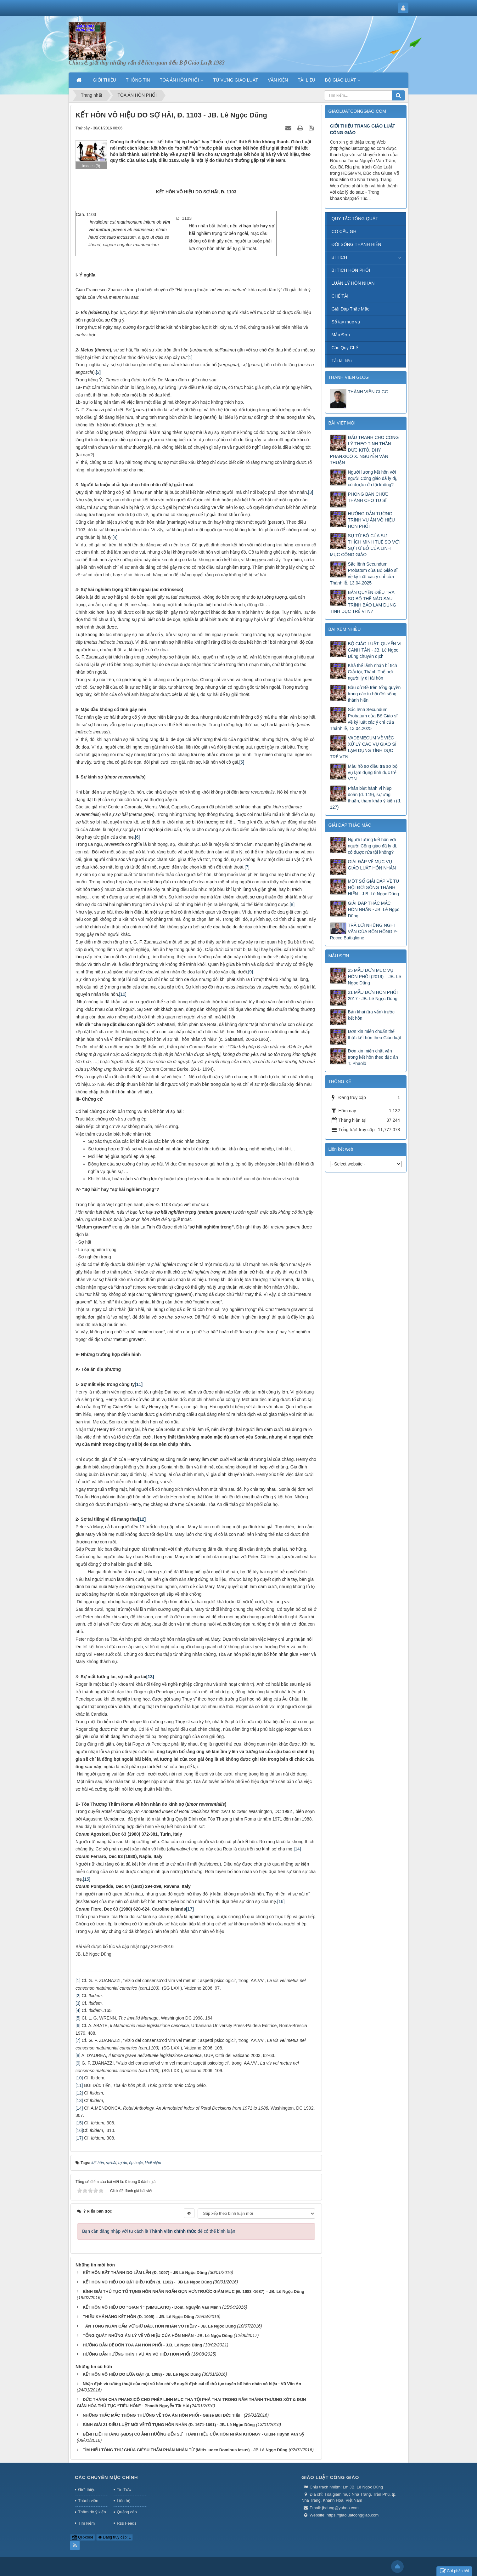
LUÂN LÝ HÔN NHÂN (353, 283)
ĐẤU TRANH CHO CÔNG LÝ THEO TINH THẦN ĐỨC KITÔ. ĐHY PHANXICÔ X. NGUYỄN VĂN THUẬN (364, 450)
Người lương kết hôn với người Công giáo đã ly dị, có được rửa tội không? (372, 478)
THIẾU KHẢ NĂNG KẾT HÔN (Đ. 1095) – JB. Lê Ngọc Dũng (138, 2316)
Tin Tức (124, 2489)
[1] (190, 357)
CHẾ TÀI (340, 296)
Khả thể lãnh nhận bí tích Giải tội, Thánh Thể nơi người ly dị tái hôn (372, 672)
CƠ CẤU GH (344, 231)
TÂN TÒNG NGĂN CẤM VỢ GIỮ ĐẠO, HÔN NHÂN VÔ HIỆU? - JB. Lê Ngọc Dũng (159, 2326)
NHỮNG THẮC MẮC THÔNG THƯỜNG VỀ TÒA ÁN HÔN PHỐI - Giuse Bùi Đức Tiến (163, 2415)
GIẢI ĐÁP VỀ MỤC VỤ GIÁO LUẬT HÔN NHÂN (372, 864)
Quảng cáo (127, 2512)
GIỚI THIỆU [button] (104, 80)
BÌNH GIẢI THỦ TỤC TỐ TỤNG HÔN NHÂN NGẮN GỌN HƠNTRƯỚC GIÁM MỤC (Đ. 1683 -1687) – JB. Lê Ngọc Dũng (193, 2291)
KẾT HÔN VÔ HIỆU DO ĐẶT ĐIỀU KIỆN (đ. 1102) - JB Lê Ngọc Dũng (147, 2282)
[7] (247, 866)
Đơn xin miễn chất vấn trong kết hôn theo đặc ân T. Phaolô (373, 1057)
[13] (79, 2100)
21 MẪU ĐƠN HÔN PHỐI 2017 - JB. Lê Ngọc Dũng (373, 995)
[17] (79, 2137)
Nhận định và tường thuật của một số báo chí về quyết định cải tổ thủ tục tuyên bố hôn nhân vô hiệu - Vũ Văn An (192, 2383)
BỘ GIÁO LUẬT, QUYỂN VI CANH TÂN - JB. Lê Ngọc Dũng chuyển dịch (374, 650)
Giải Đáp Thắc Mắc (350, 308)
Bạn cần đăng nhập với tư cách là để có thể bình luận (158, 2231)
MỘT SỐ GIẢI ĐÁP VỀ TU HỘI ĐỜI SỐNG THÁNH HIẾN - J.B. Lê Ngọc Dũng (373, 887)
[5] (241, 762)
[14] (297, 1848)
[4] (115, 537)
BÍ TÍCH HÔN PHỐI (351, 270)
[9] (250, 971)
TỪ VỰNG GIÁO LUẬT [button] (235, 80)
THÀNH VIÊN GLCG (348, 377)
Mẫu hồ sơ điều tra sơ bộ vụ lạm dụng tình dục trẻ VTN (372, 772)
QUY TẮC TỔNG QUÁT (355, 218)
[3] (310, 492)
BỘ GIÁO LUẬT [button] (342, 81)
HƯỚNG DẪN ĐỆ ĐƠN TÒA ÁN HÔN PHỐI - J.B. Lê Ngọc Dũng (142, 2345)
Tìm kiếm (86, 2523)
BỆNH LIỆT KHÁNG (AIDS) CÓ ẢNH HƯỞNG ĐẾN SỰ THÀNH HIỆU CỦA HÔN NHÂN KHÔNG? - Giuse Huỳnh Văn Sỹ (193, 2434)
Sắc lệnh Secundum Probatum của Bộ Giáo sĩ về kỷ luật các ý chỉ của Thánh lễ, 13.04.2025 (364, 573)
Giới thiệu (86, 2489)
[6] (137, 837)
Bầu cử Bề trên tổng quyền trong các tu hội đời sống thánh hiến (374, 694)
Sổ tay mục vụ (346, 321)
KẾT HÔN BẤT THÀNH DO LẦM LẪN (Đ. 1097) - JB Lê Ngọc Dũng (145, 2272)
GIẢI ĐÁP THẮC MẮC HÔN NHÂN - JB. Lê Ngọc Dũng (374, 909)
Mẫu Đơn (341, 334)
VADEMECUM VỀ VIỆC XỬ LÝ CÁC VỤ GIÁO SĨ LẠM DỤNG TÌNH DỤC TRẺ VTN (363, 747)
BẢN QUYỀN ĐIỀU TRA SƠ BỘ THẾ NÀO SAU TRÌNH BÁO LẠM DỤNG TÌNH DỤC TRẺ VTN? (363, 602)
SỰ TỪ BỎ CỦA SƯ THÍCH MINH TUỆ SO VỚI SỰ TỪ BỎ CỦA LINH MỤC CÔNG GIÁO (365, 545)
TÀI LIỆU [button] (306, 80)
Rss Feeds (126, 2523)
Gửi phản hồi (454, 2571)
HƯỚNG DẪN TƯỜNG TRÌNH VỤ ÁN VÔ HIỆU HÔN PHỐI (136, 2354)
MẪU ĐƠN (338, 955)
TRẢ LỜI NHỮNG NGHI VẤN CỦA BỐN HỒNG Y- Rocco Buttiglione (364, 931)
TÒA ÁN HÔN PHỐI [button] (181, 81)
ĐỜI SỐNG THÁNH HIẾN (356, 244)
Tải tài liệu (342, 360)
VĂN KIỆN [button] (278, 80)
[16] (280, 1901)
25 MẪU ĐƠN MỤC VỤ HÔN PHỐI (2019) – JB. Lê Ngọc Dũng (374, 976)
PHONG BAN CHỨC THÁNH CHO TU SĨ (368, 497)
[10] (122, 994)
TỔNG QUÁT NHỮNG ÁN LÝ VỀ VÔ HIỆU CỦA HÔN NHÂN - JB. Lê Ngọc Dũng (158, 2335)
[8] (292, 904)
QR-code (82, 2537)
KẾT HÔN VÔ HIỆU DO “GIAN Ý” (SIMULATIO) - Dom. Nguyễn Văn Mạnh (152, 2307)
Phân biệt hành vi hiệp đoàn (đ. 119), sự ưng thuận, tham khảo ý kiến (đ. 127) (365, 798)
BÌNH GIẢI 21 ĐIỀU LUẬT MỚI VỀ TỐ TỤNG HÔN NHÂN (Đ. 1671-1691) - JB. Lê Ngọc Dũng (169, 2424)
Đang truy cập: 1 (114, 2537)
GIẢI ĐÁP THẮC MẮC (349, 825)
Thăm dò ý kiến (92, 2512)
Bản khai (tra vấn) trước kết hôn (371, 1015)
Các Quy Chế (345, 347)
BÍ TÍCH (339, 257)
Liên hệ (123, 2500)
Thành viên (88, 2500)
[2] (98, 372)
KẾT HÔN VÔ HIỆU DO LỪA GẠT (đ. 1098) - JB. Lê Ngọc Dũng (142, 2374)
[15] (86, 1879)
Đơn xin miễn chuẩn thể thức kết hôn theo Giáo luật (374, 1034)
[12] (79, 2092)
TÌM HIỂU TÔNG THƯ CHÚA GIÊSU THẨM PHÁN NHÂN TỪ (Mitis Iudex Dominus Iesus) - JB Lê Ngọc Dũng (185, 2450)
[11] (79, 2085)
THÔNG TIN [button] (138, 80)
